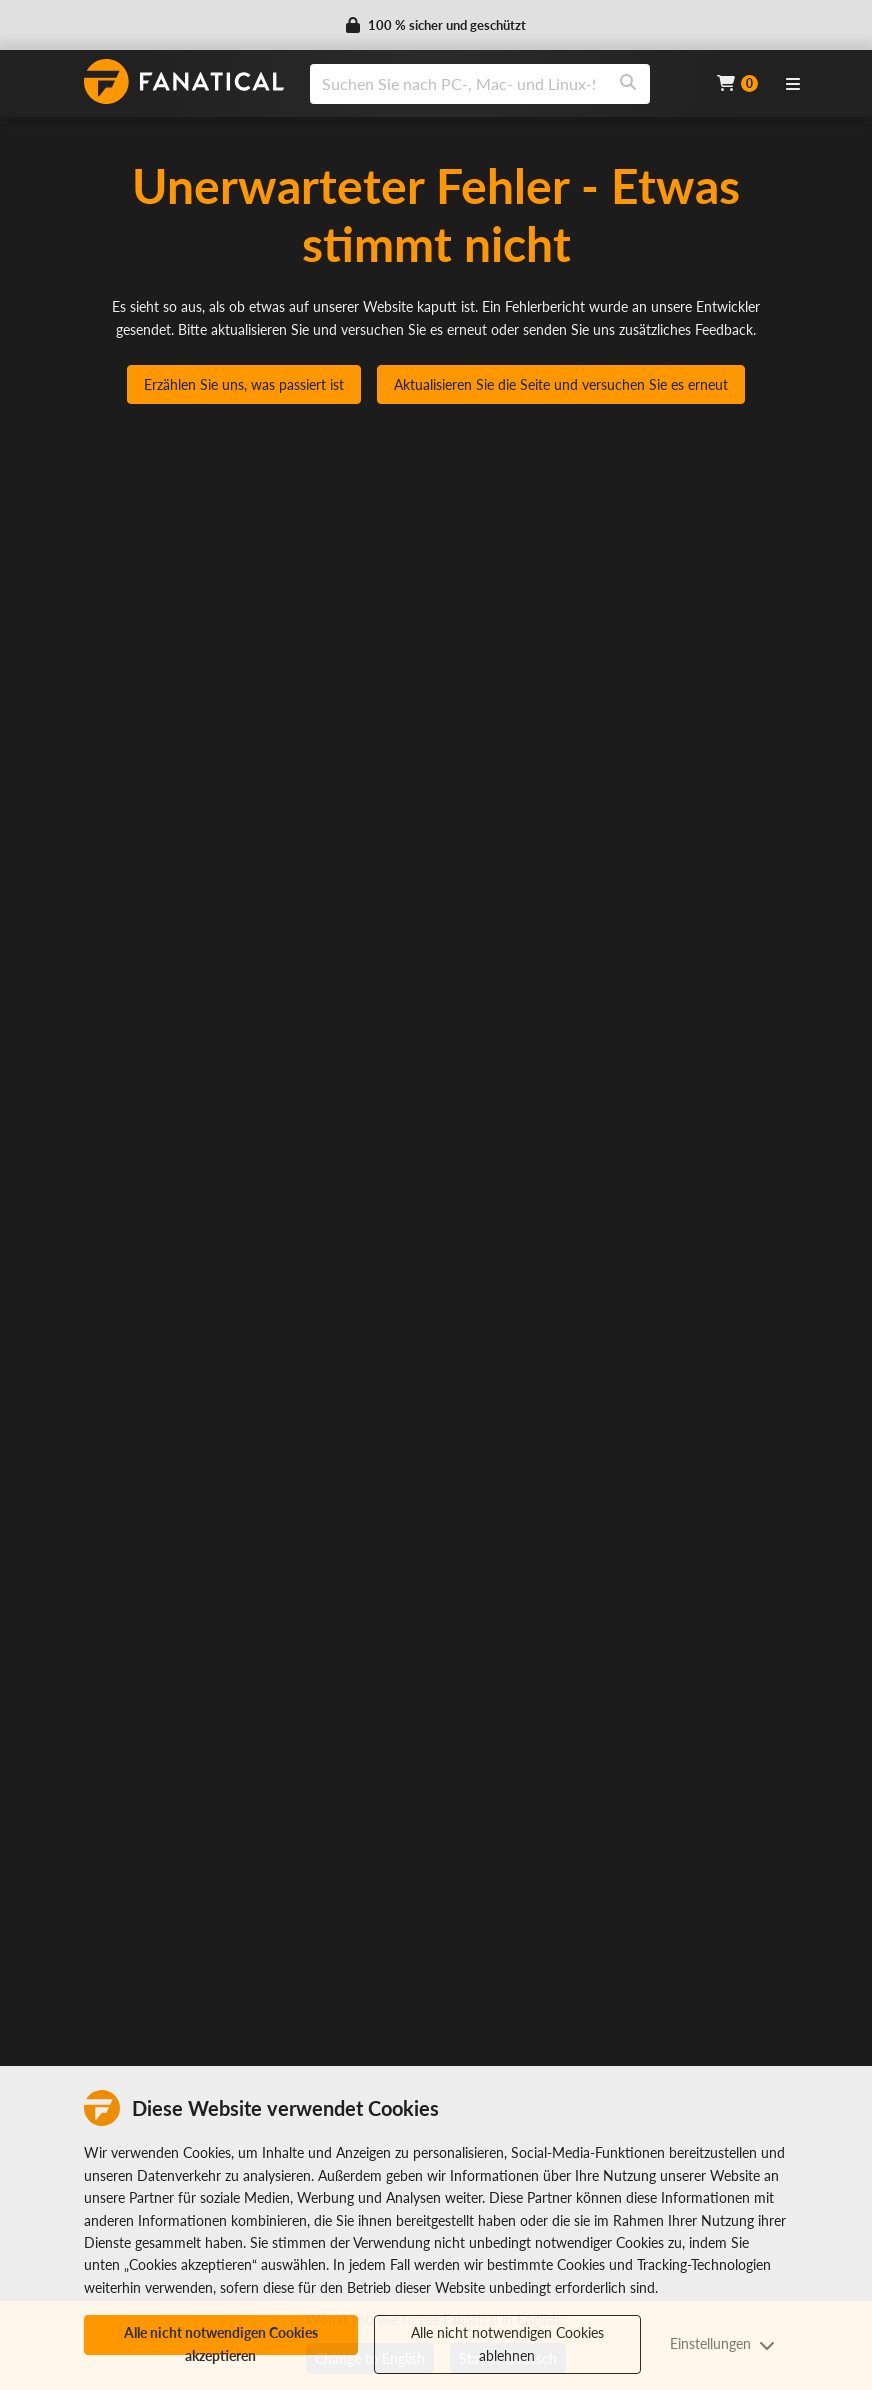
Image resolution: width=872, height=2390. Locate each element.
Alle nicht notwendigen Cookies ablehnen (507, 2343)
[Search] (628, 84)
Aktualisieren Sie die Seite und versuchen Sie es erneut (561, 384)
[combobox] (501, 84)
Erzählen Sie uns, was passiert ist (244, 384)
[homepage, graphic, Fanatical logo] (184, 81)
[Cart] (737, 83)
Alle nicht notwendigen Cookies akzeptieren (221, 2339)
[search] (458, 84)
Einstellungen (722, 2343)
